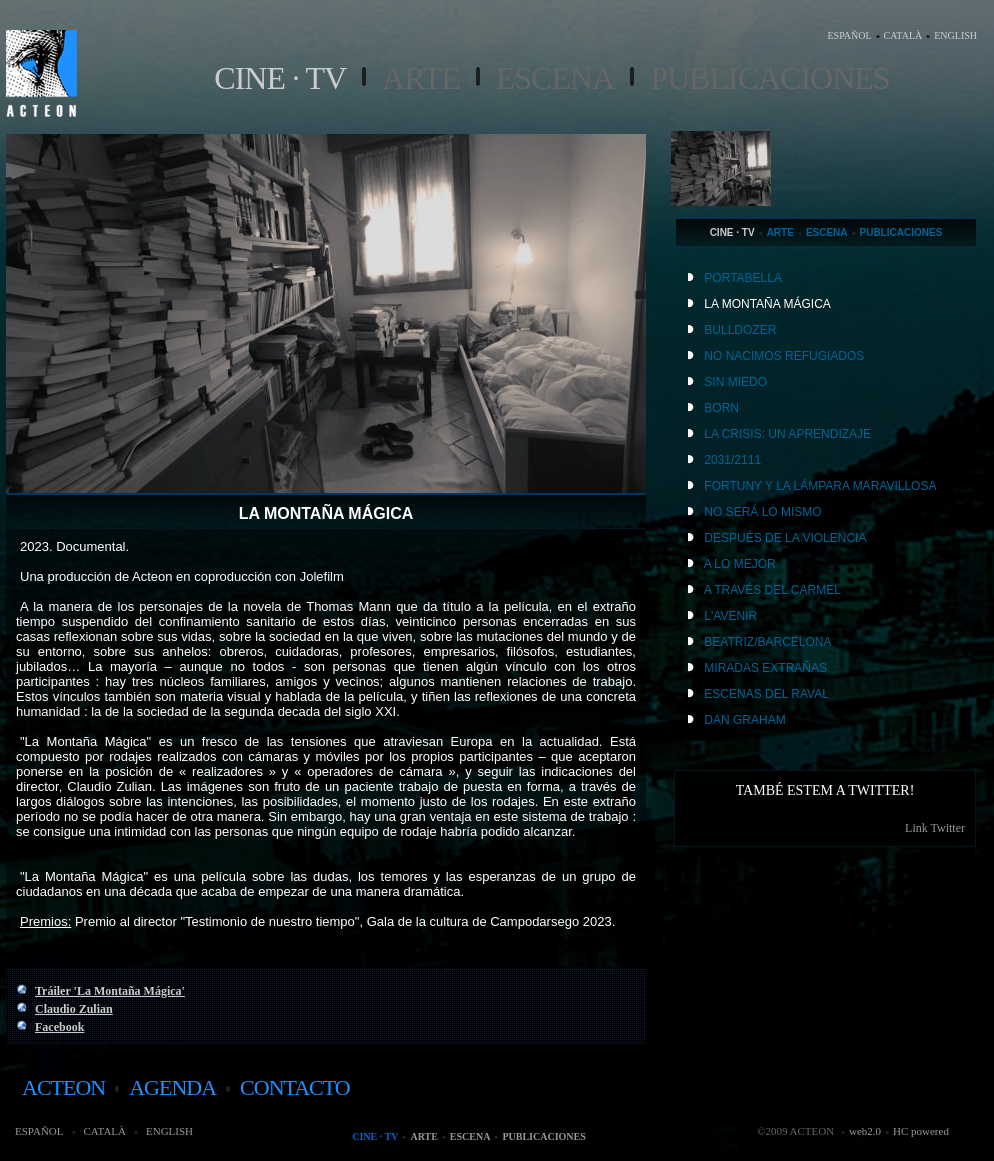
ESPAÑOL (849, 35)
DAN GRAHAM (744, 720)
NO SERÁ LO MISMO (762, 512)
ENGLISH (955, 35)
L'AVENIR (730, 616)
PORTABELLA (743, 278)
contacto (295, 1087)
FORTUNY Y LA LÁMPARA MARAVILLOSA (820, 486)
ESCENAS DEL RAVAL (766, 694)
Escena (555, 78)
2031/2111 (732, 460)
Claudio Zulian (74, 1009)
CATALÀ (903, 35)
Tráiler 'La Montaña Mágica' (110, 991)
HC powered (921, 1131)
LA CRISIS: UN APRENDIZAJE (787, 434)
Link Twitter (935, 828)
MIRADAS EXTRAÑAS (765, 668)
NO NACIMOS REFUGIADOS (784, 356)
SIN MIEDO (735, 382)
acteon (63, 1087)
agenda (172, 1087)
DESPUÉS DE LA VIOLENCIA (785, 538)
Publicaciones (769, 78)
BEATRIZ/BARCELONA (767, 642)
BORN (721, 408)
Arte (421, 78)
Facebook (59, 1027)
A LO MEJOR (740, 564)
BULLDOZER (740, 330)
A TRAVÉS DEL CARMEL (772, 590)
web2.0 (865, 1131)
